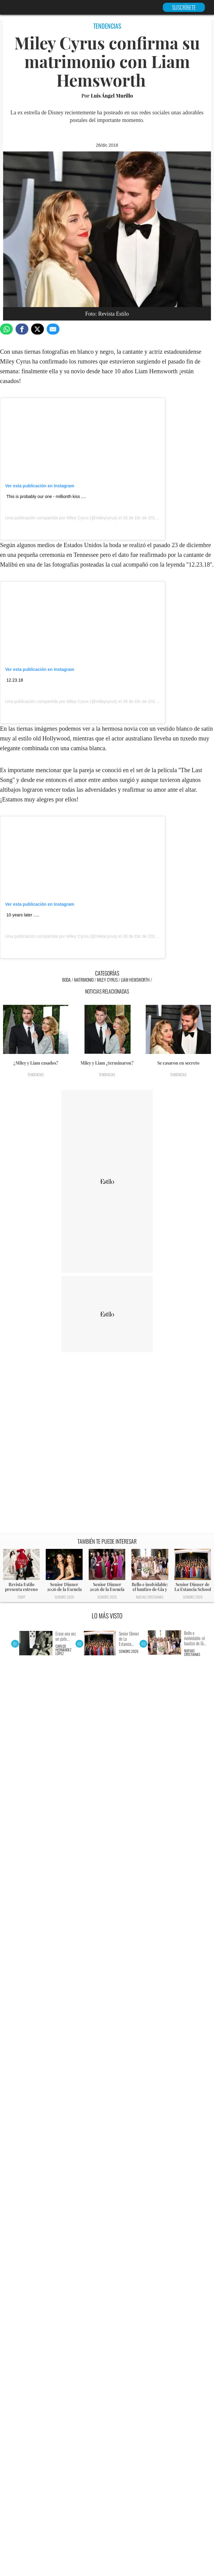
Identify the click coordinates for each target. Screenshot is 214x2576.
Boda (66, 979)
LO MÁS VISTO (107, 1615)
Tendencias (35, 1074)
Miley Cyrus (77, 517)
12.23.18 (14, 680)
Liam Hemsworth (135, 979)
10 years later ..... (22, 914)
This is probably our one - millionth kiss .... (46, 496)
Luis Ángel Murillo (112, 95)
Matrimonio (84, 979)
